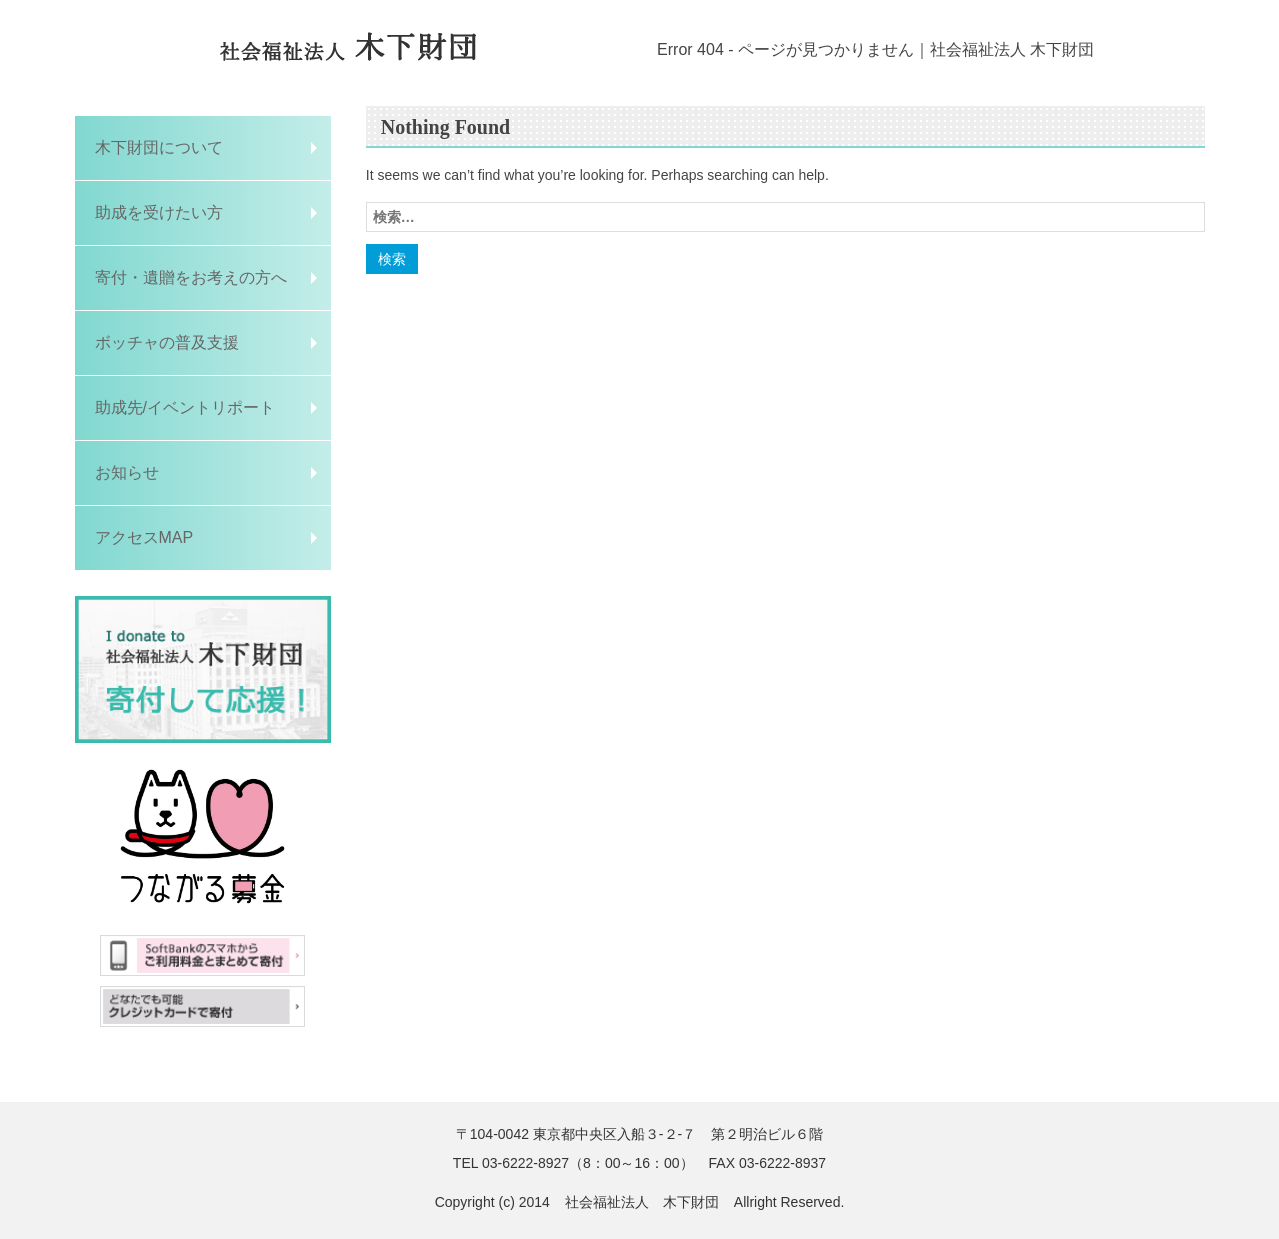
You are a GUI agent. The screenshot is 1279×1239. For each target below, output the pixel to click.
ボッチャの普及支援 (167, 342)
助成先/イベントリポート (185, 407)
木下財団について (159, 147)
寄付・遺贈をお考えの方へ (191, 277)
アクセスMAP (144, 537)
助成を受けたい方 (167, 212)
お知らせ (127, 472)
